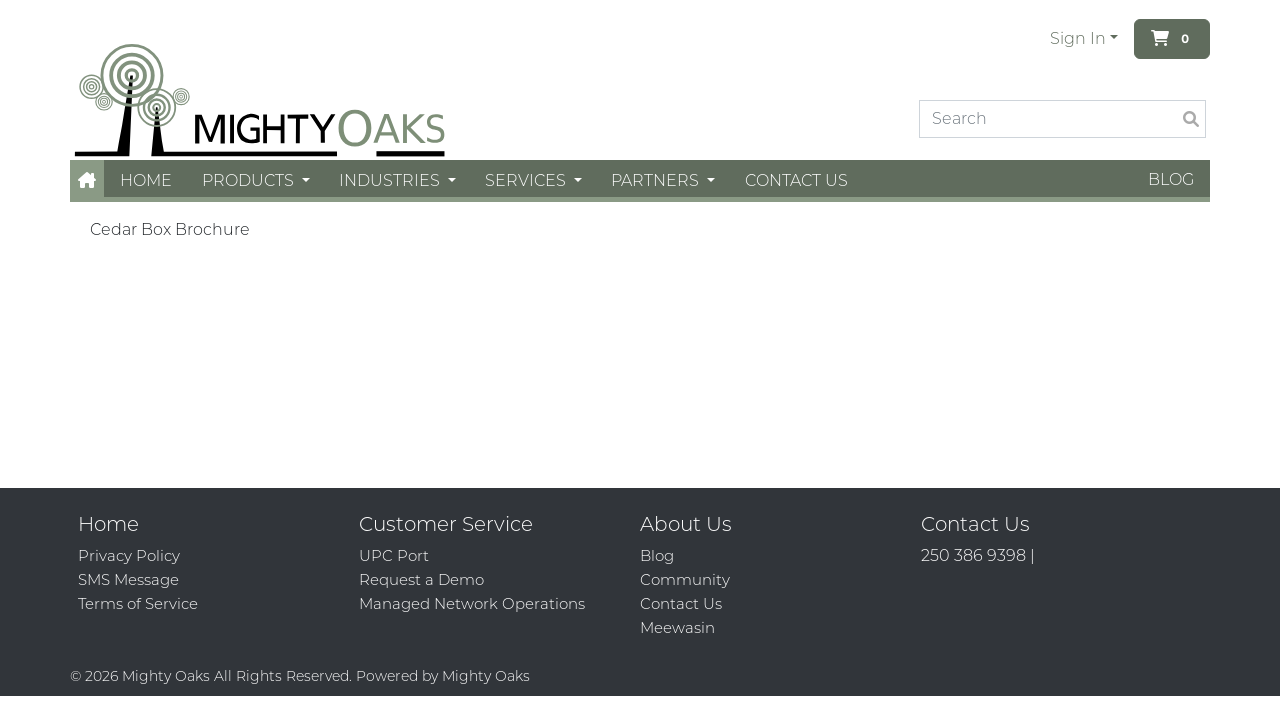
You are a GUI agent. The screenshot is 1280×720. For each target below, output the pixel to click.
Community (685, 579)
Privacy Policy (129, 555)
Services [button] (527, 180)
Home (146, 180)
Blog (1171, 179)
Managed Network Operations (472, 603)
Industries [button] (391, 180)
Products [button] (250, 180)
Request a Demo (421, 579)
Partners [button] (657, 180)
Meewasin (677, 627)
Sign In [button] (1078, 38)
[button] (87, 180)
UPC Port (394, 555)
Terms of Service (138, 603)
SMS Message (128, 579)
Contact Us (796, 180)
